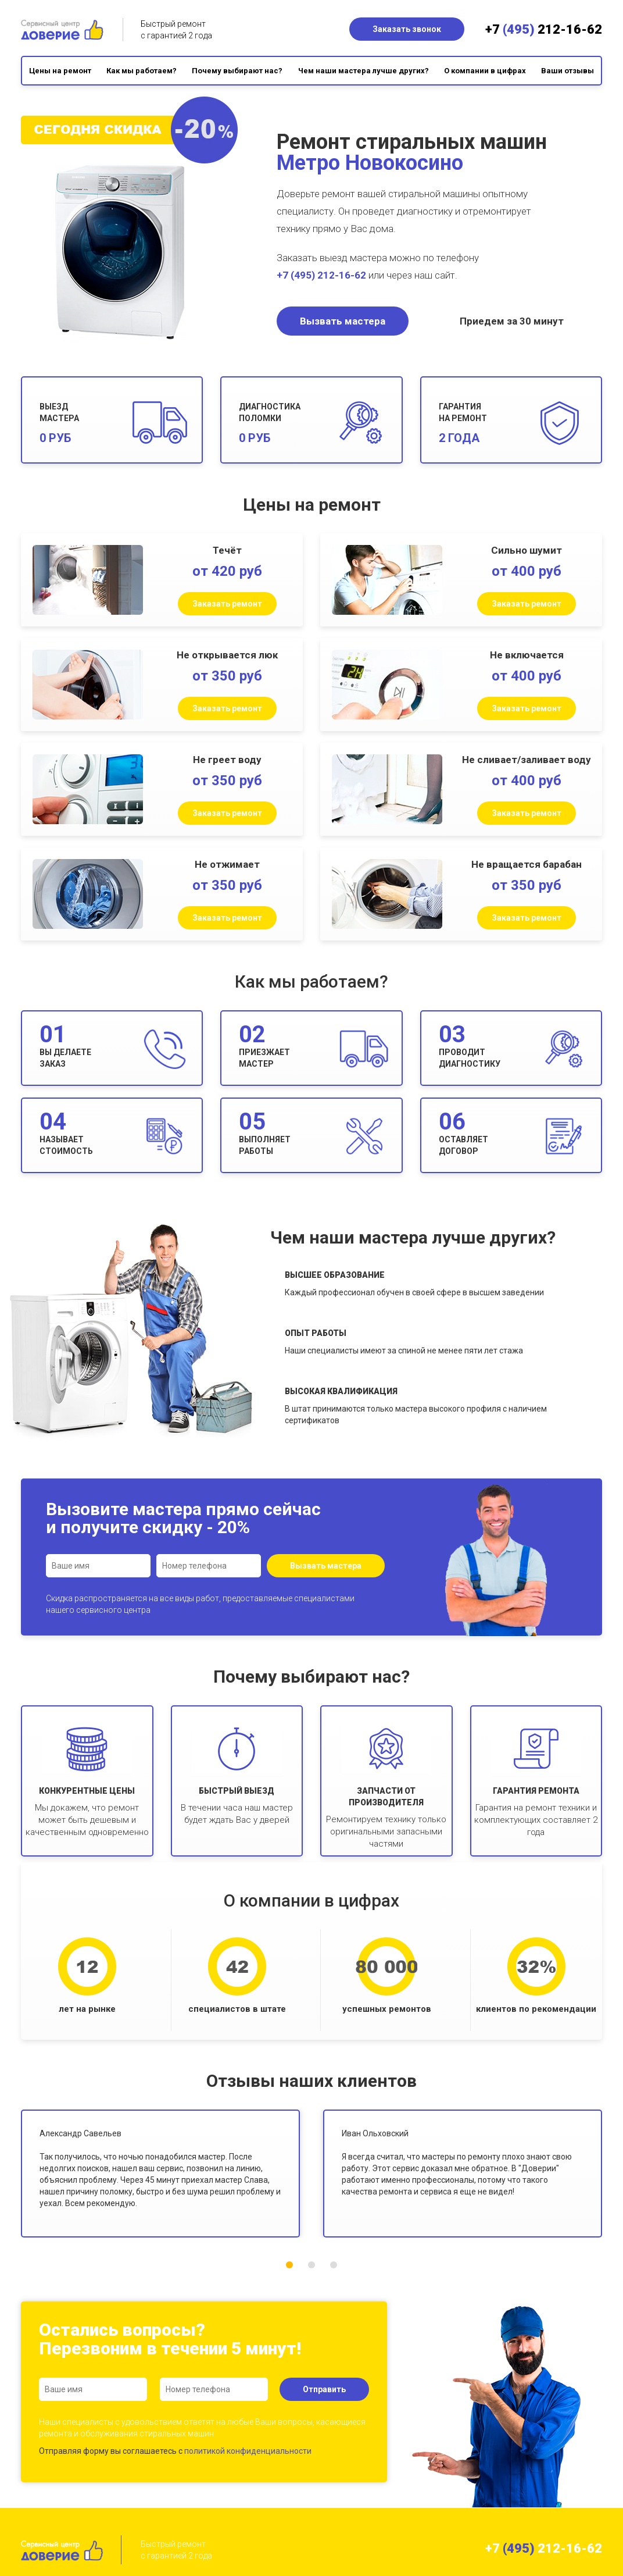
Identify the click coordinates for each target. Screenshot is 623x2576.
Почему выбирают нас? (237, 70)
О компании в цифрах (485, 70)
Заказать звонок (407, 29)
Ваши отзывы (567, 70)
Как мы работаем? (141, 70)
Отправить (324, 2389)
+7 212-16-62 (543, 29)
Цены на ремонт (60, 70)
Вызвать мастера (342, 321)
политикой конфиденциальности (248, 2451)
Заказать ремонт (227, 603)
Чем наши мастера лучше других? (363, 70)
